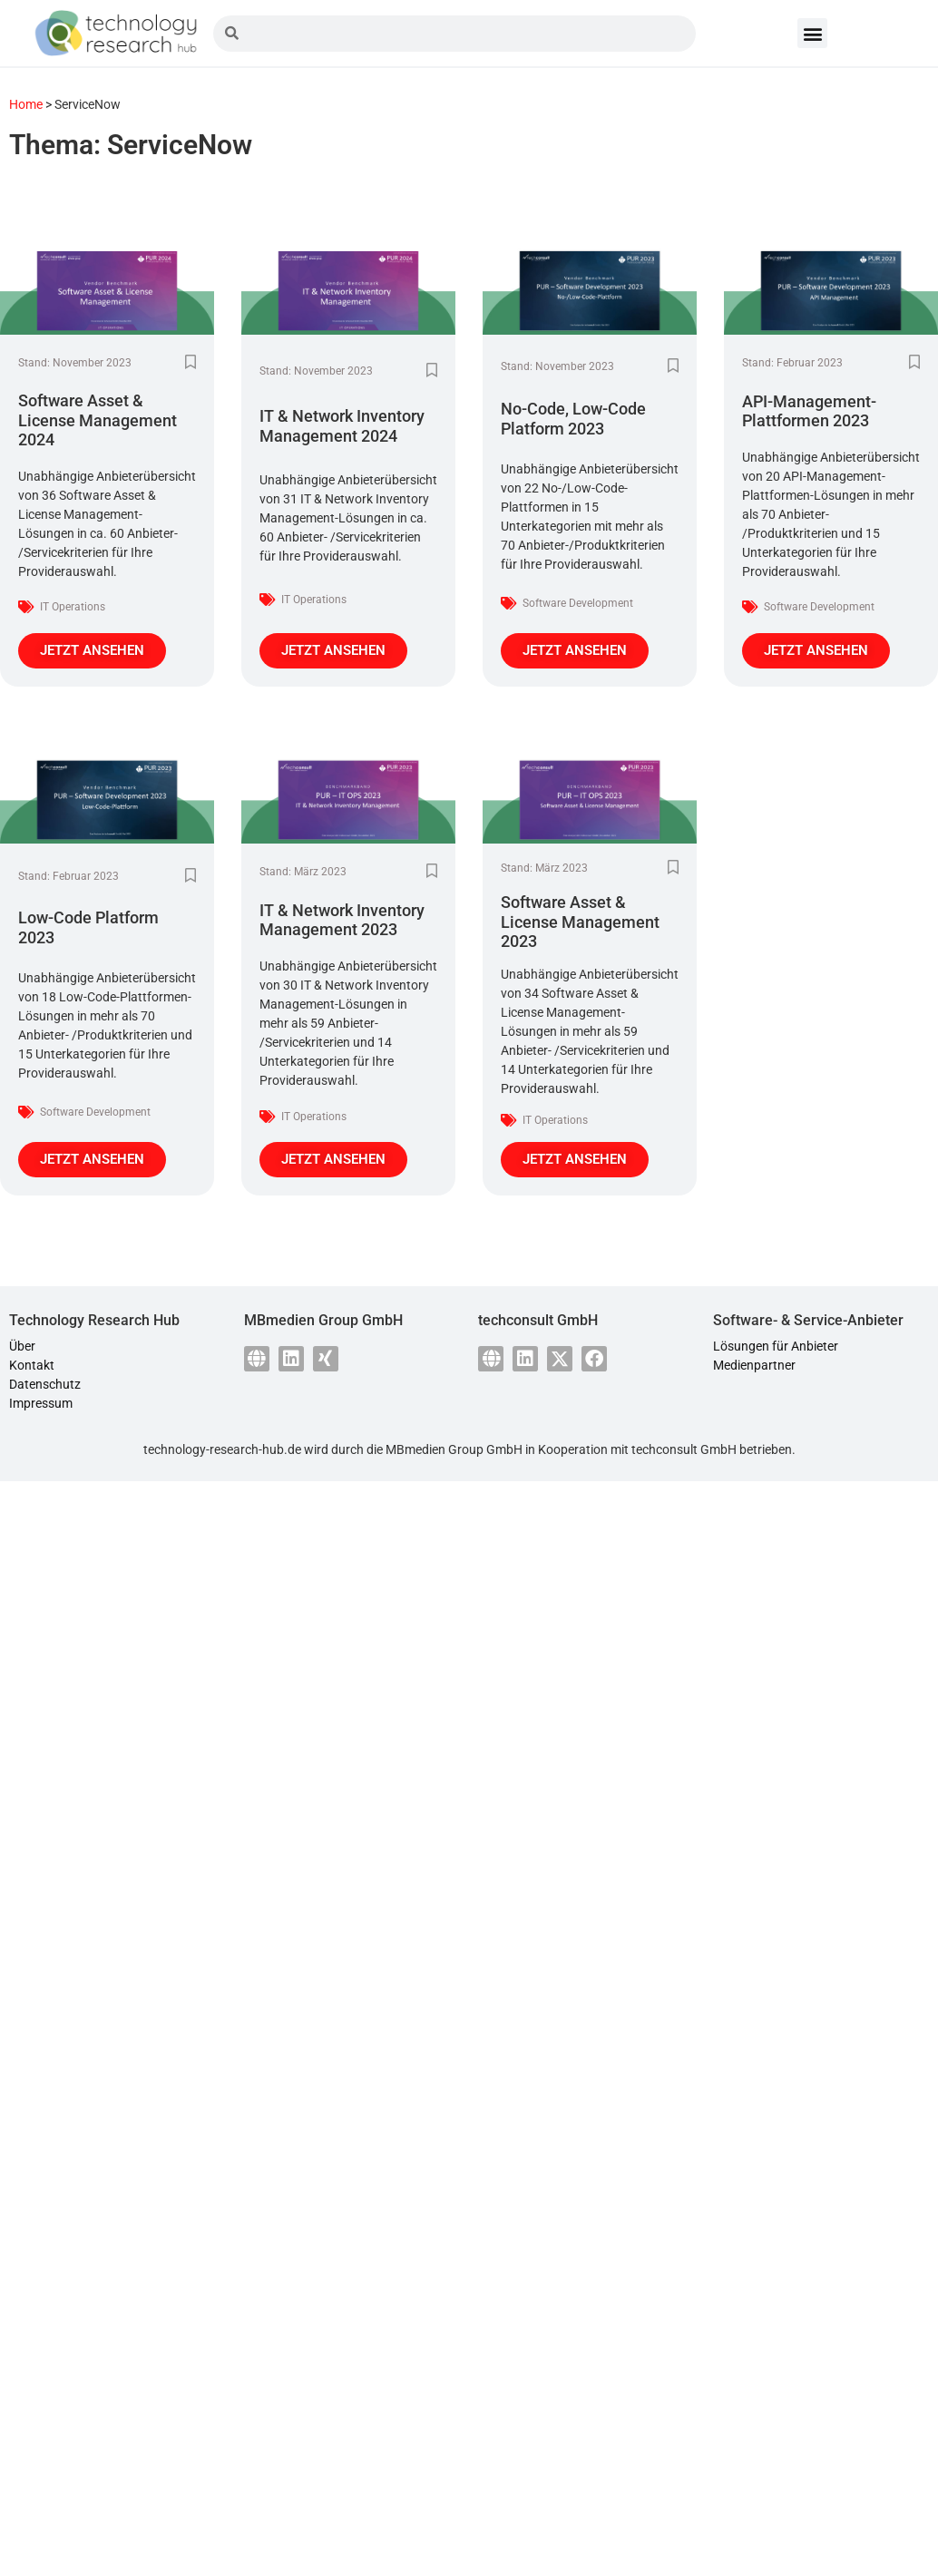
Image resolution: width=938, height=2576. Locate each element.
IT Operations (72, 606)
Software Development (578, 603)
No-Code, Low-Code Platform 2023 (573, 418)
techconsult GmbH (684, 1449)
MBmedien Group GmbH (454, 1449)
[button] (812, 33)
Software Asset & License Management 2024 (97, 420)
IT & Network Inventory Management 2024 (342, 425)
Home (26, 104)
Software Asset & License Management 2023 (580, 922)
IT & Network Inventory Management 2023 (342, 920)
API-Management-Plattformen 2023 (809, 411)
